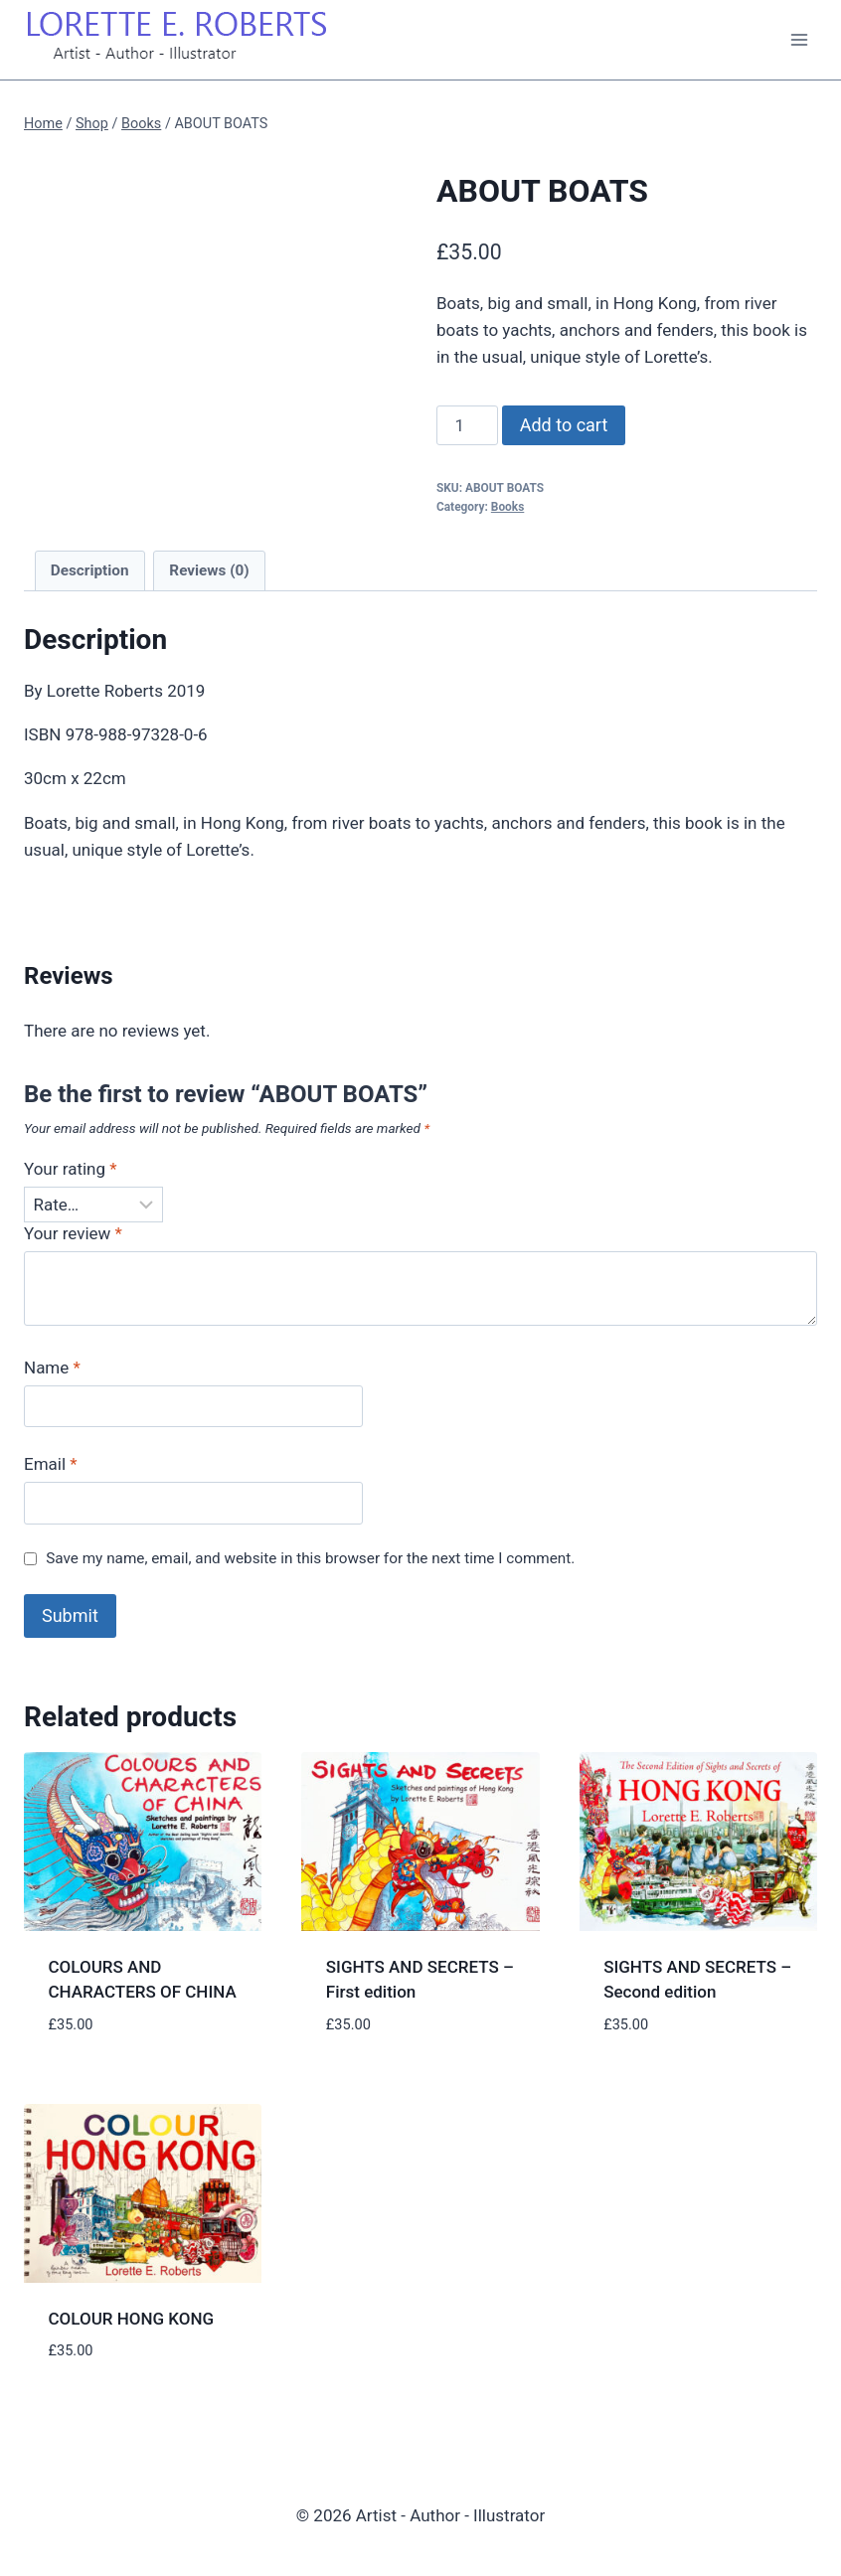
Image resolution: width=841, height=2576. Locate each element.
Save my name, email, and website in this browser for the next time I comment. (310, 1558)
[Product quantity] (467, 425)
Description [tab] (90, 570)
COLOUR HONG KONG (132, 2319)
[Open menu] (798, 39)
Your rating (70, 1169)
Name (52, 1367)
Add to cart (564, 424)
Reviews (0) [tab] (209, 570)
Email (51, 1464)
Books (507, 507)
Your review (73, 1233)
